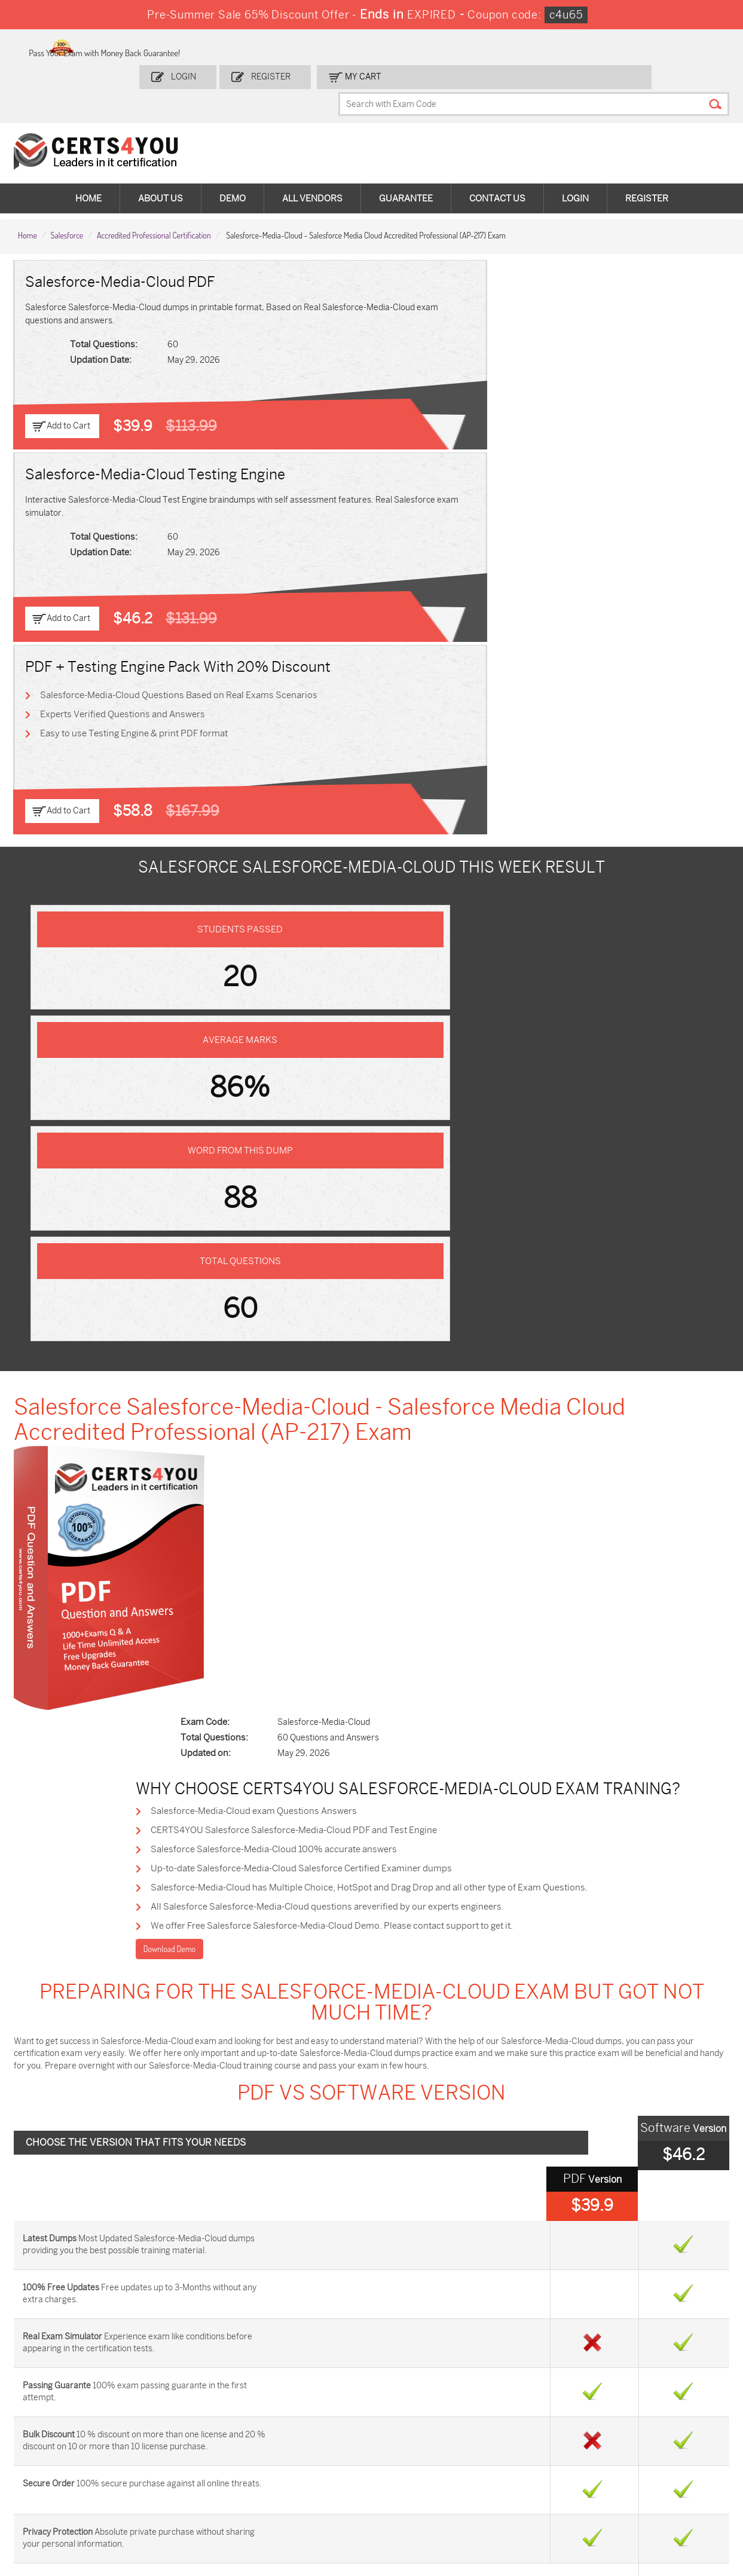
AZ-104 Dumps (61, 2440)
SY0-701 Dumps (411, 2440)
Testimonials (48, 2244)
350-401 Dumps (642, 2420)
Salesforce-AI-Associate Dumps (542, 2445)
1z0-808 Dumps (295, 2400)
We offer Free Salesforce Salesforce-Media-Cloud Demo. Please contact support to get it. (447, 967)
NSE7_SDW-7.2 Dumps (656, 2440)
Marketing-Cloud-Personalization (539, 1772)
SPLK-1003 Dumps (532, 2420)
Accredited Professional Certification (154, 180)
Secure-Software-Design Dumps (543, 2495)
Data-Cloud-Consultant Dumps (656, 2465)
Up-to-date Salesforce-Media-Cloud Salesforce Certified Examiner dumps (417, 903)
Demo (232, 149)
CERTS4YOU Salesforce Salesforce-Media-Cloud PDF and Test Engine (411, 860)
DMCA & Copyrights (62, 2284)
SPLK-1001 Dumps (415, 2420)
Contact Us (497, 149)
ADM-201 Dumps (65, 2400)
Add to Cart (73, 373)
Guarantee (406, 149)
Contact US (46, 2224)
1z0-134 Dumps (409, 2400)
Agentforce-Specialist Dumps (421, 2495)
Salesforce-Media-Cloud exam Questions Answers (372, 838)
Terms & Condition (60, 2264)
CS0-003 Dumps (181, 2440)
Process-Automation (86, 1772)
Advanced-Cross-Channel (539, 1722)
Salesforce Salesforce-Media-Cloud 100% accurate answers (392, 881)
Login (310, 45)
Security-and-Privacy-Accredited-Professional (539, 1823)
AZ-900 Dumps (641, 2400)
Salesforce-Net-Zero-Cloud (202, 1873)
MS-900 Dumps (295, 2420)
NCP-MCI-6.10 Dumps (307, 2490)
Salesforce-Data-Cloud (539, 1873)
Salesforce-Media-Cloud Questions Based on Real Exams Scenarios (614, 285)
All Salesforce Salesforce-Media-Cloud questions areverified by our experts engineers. (441, 946)
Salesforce (66, 180)
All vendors (312, 149)
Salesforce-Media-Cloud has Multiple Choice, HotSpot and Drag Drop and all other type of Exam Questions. (479, 924)
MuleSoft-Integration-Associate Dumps (74, 2495)
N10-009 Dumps (296, 2440)
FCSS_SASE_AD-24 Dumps (186, 2495)
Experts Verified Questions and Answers (605, 314)
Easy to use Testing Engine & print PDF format (616, 335)
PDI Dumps (517, 2400)
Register (389, 45)
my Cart (474, 45)
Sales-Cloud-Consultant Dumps (194, 2406)
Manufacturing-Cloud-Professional (202, 1823)
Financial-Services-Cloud (202, 1722)
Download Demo (293, 992)
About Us (160, 149)
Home (88, 149)
